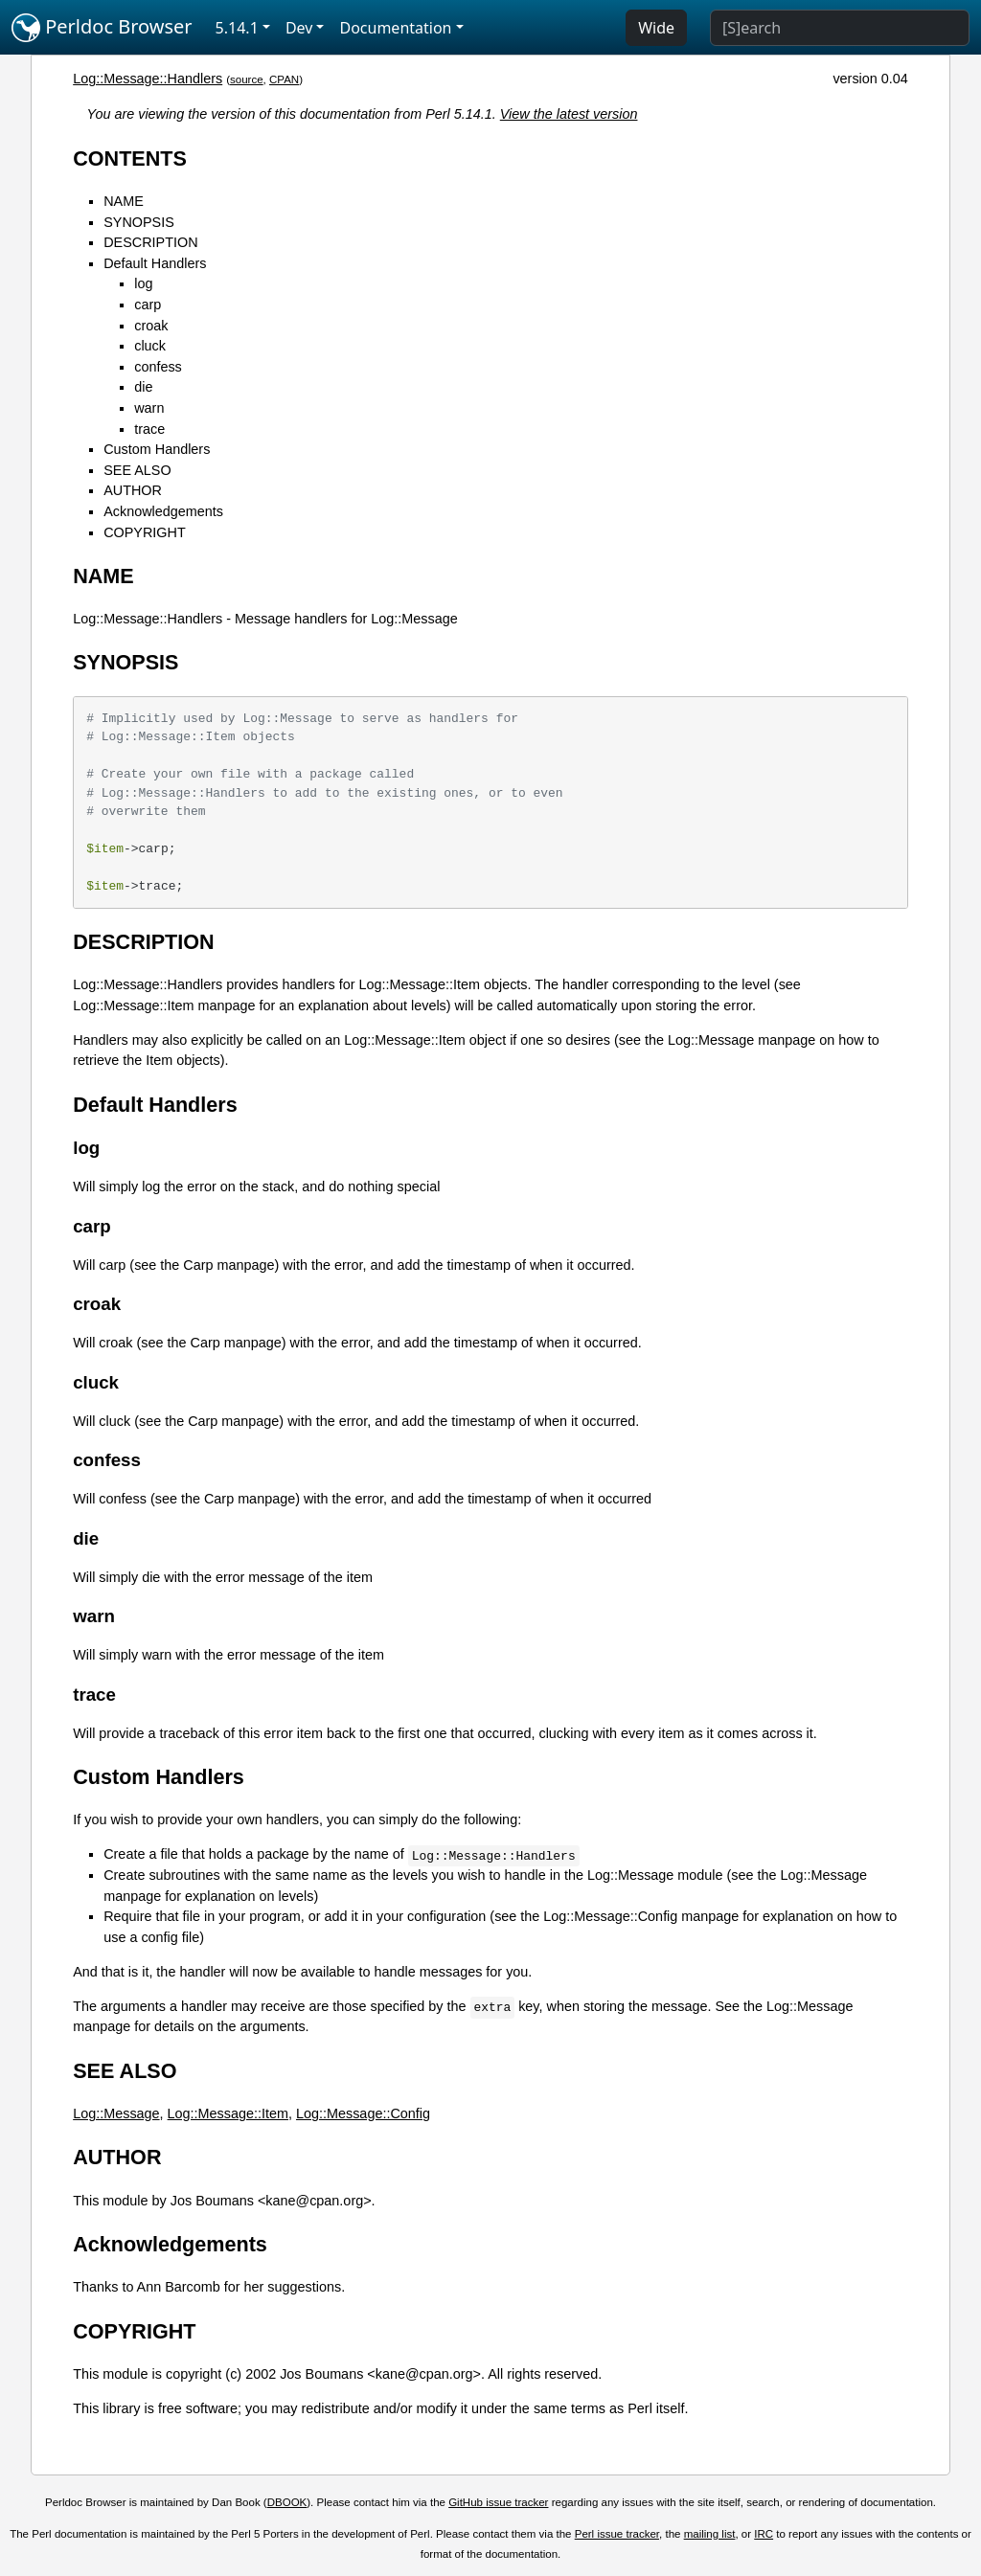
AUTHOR (132, 490)
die (143, 387)
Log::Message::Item (228, 2113)
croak (151, 325)
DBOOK (287, 2502)
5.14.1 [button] (237, 27)
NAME (123, 201)
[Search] (840, 28)
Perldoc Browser (102, 27)
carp (147, 304)
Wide (656, 27)
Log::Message (116, 2113)
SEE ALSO (137, 470)
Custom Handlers (156, 449)
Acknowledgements (163, 511)
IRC (763, 2534)
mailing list (710, 2534)
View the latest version (569, 114)
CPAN (284, 79)
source (246, 79)
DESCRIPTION (150, 242)
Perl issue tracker (617, 2534)
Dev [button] (299, 27)
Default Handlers (154, 263)
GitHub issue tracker (498, 2502)
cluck (150, 345)
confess (158, 366)
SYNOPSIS (138, 222)
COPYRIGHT (144, 532)
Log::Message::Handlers (147, 78)
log (143, 283)
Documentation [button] (395, 27)
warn (149, 408)
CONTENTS (130, 158)
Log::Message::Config (363, 2113)
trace (149, 429)
